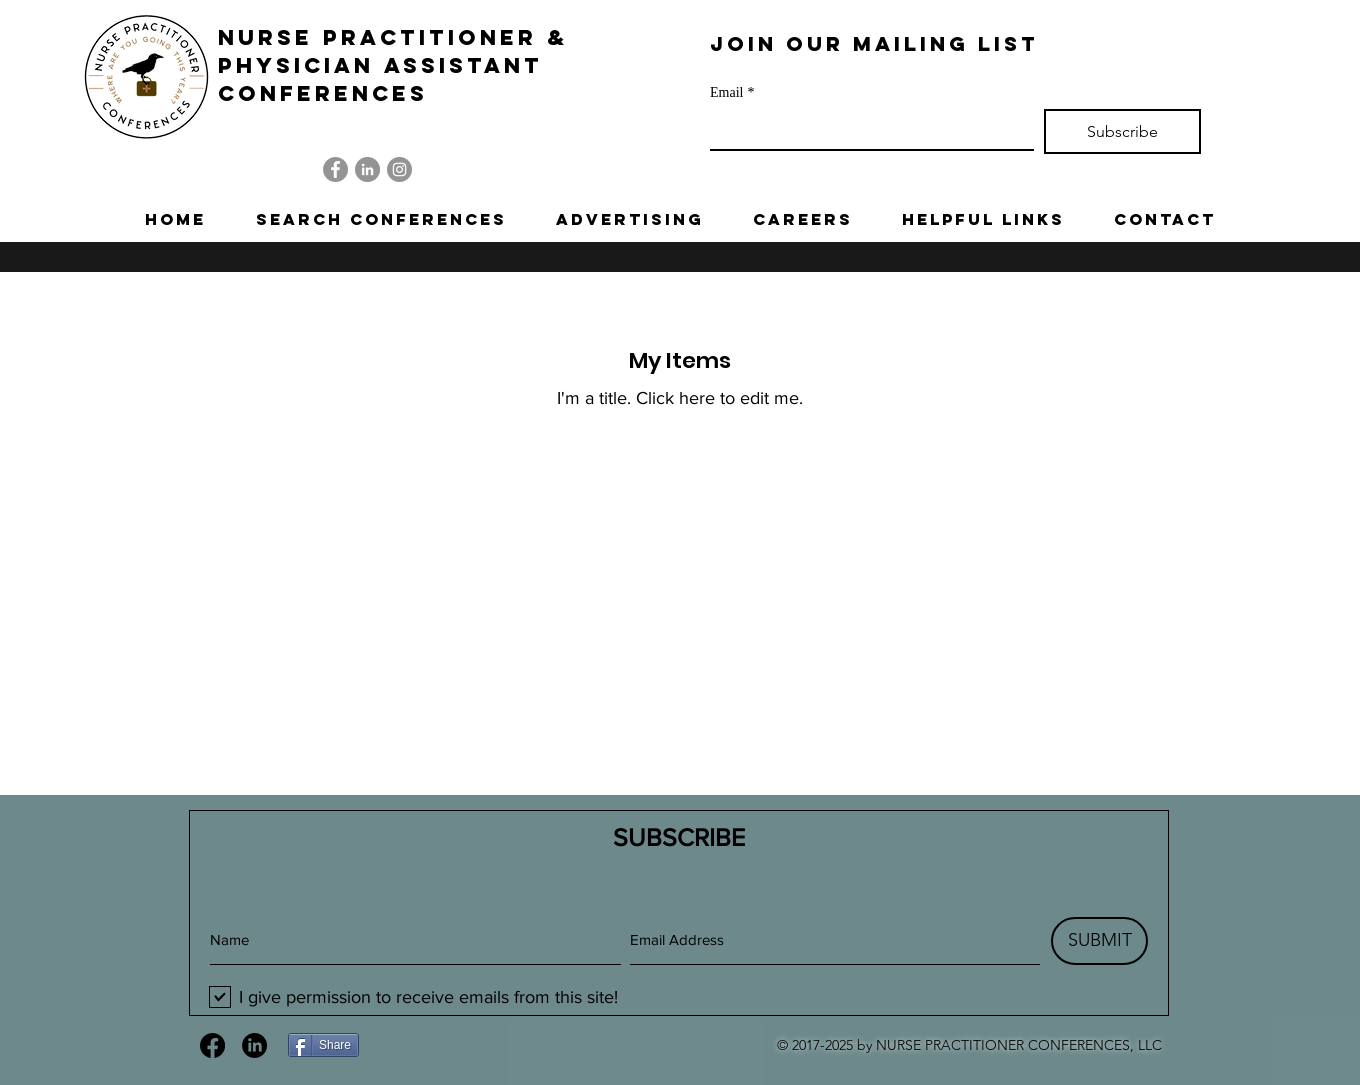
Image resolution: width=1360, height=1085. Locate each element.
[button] (381, 219)
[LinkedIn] (367, 169)
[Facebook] (335, 169)
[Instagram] (399, 169)
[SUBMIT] (1099, 941)
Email (732, 92)
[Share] (323, 1045)
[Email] (866, 129)
